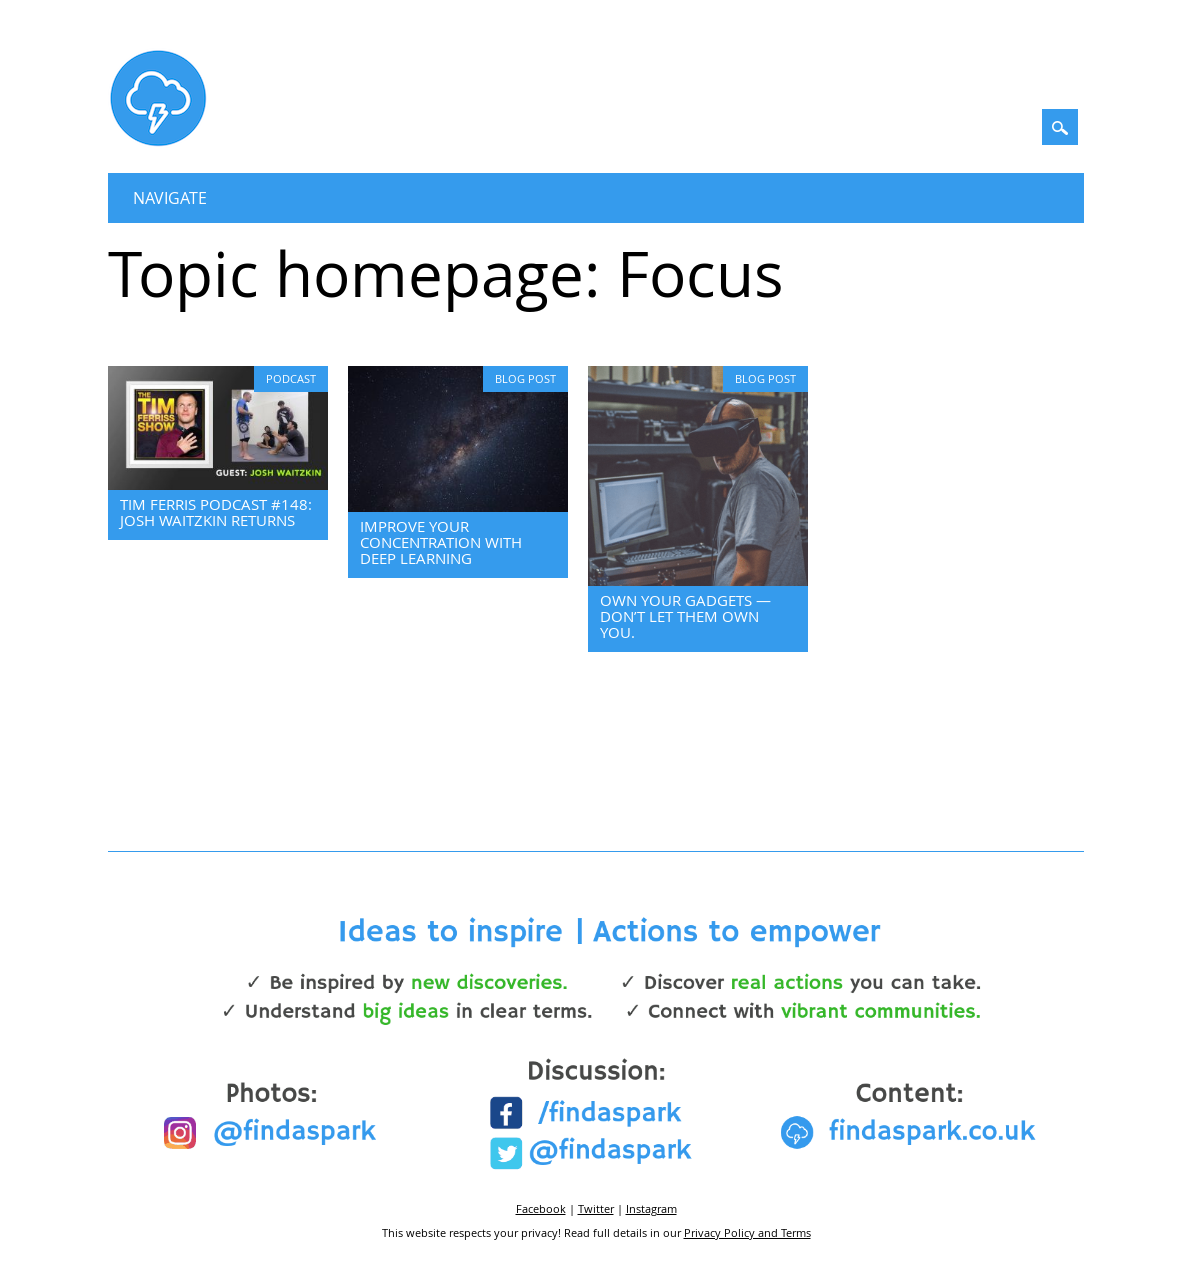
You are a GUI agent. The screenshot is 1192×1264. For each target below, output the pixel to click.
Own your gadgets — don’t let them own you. (685, 616)
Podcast (291, 378)
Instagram (651, 1208)
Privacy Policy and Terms (747, 1232)
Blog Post (525, 378)
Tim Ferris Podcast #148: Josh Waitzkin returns (216, 512)
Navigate (170, 198)
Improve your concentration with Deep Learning (441, 542)
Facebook (541, 1208)
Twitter (596, 1208)
